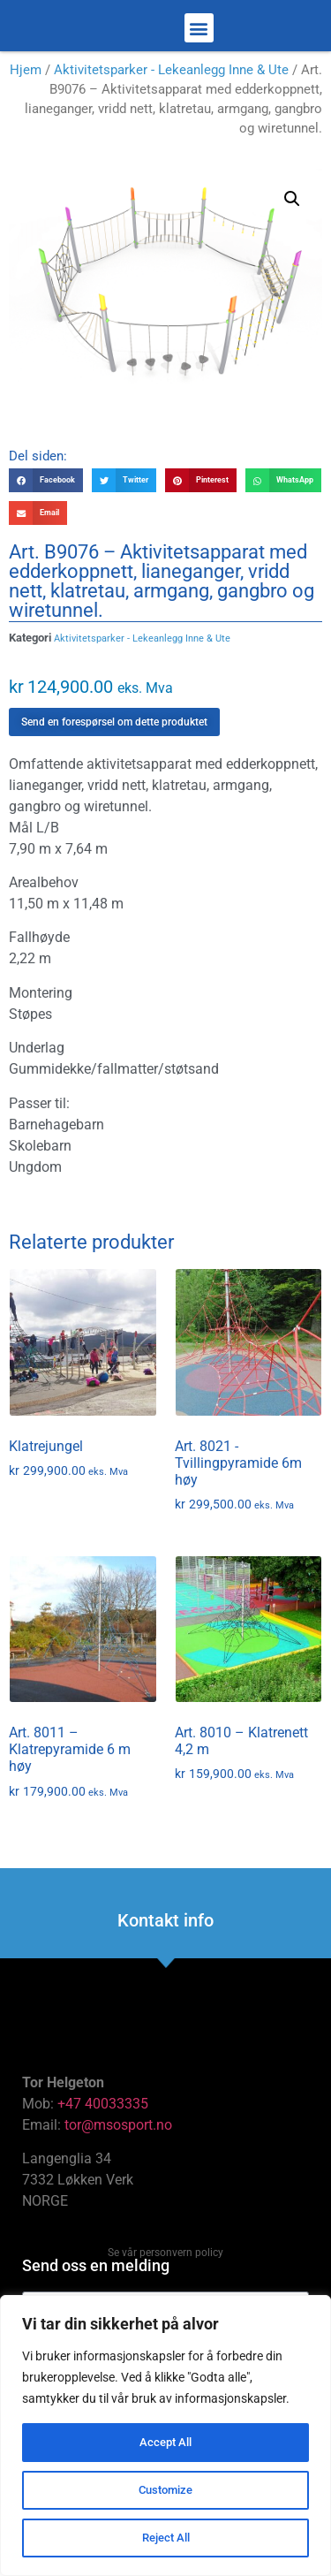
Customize (166, 2490)
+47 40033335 (102, 2117)
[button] (199, 34)
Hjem (25, 83)
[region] (165, 2435)
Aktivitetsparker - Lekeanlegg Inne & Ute (171, 83)
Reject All (165, 2538)
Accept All (166, 2442)
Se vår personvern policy (165, 2266)
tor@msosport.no (120, 2138)
